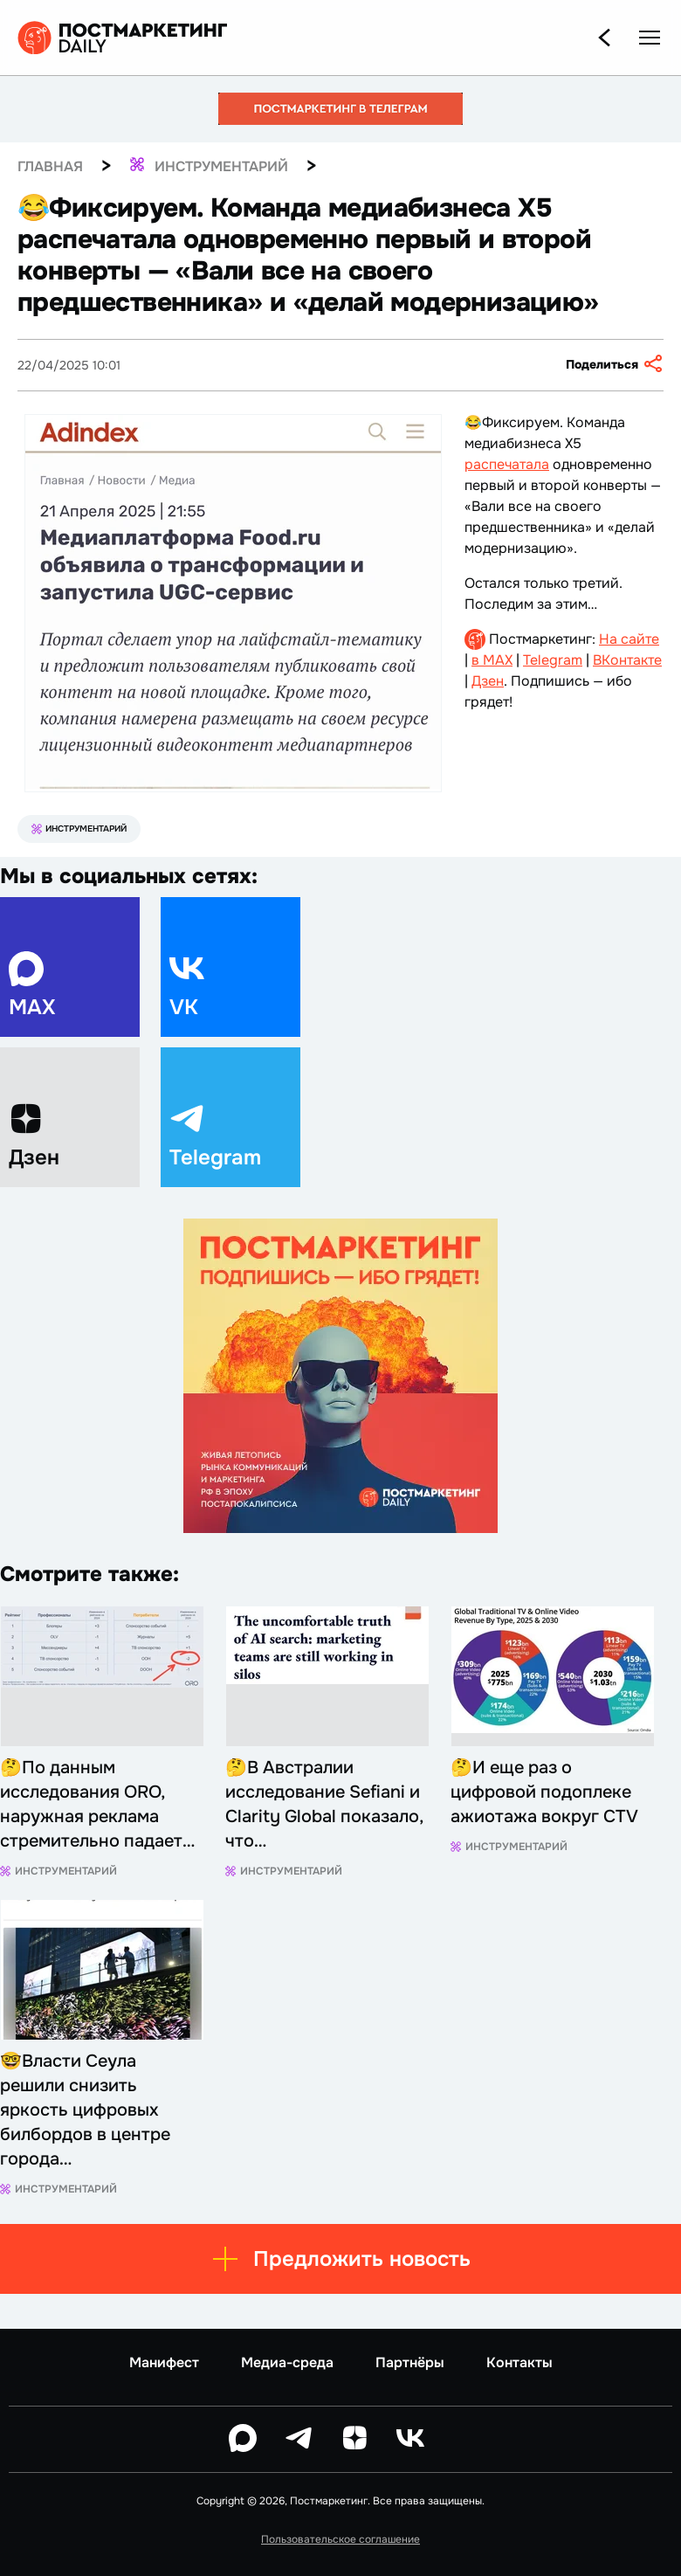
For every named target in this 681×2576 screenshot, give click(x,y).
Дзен (487, 681)
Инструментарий (79, 828)
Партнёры (409, 2362)
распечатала (506, 464)
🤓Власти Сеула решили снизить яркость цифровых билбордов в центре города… (85, 2110)
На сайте (629, 639)
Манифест (164, 2362)
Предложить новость (341, 2259)
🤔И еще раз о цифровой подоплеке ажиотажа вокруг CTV (544, 1792)
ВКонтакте (627, 660)
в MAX (491, 660)
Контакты (519, 2362)
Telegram (552, 660)
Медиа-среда (287, 2362)
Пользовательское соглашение (340, 2539)
